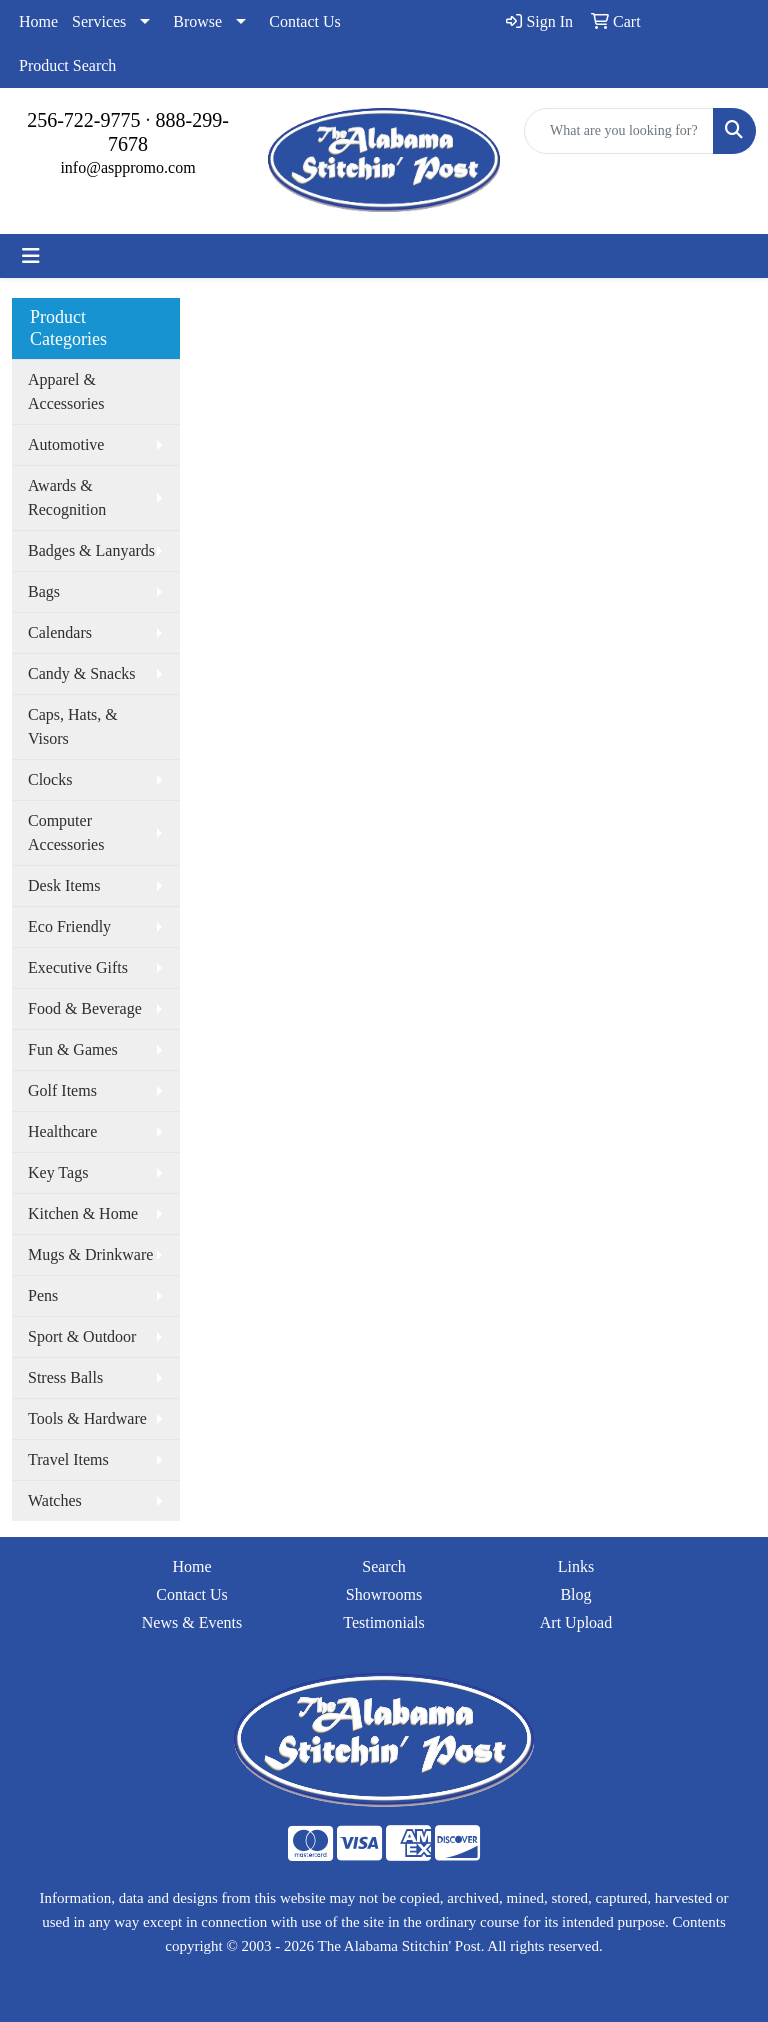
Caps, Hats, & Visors (73, 726)
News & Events (192, 1622)
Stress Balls (65, 1377)
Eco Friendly (69, 926)
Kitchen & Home (83, 1213)
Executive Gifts (78, 967)
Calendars (60, 632)
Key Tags (58, 1172)
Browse (197, 21)
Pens (43, 1295)
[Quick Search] (619, 131)
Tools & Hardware (87, 1418)
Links (576, 1566)
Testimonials (384, 1622)
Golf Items (62, 1090)
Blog (575, 1594)
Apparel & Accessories (66, 391)
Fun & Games (73, 1049)
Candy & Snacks (82, 673)
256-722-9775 (83, 120)
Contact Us (305, 21)
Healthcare (62, 1131)
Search (384, 1566)
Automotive (66, 444)
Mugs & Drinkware (90, 1254)
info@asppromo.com (127, 167)
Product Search (67, 65)
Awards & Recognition (67, 497)
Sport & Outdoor (82, 1336)
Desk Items (64, 885)
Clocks (50, 779)
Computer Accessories (66, 832)
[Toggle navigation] (31, 256)
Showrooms (384, 1594)
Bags (44, 591)
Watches (55, 1500)
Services (99, 21)
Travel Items (68, 1459)
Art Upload (576, 1622)
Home (38, 21)
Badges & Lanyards (91, 550)
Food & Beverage (85, 1008)
